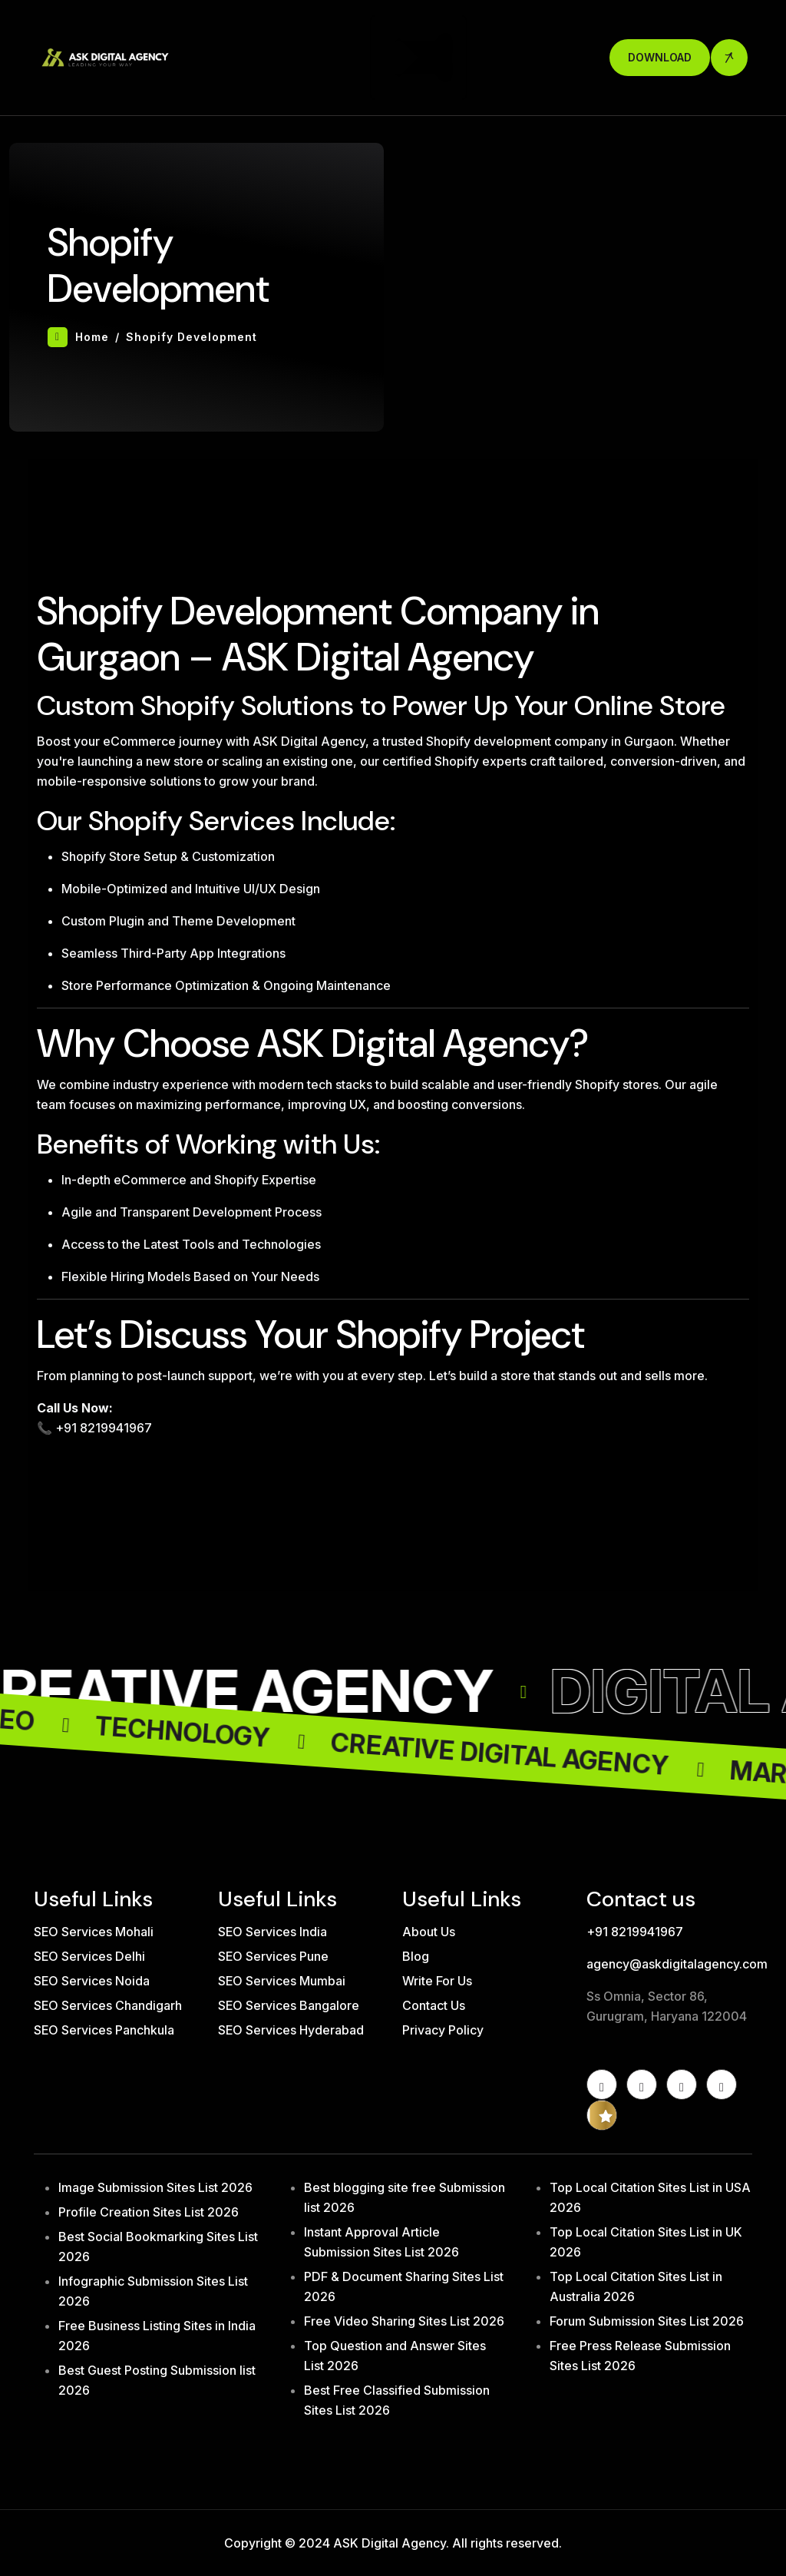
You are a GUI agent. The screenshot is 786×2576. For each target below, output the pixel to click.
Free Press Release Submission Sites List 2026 (640, 2355)
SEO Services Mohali (94, 1931)
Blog (415, 1956)
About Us (428, 1931)
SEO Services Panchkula (104, 2030)
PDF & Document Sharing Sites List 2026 (404, 2286)
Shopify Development (191, 337)
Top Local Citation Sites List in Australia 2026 (636, 2286)
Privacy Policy (443, 2030)
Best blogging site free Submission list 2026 (404, 2197)
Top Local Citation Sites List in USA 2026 (650, 2197)
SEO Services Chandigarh (108, 2005)
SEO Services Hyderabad (291, 2030)
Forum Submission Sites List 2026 (647, 2321)
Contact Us (433, 2005)
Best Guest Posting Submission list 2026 (157, 2380)
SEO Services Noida (92, 1980)
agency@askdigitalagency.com (669, 1964)
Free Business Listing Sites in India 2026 (157, 2335)
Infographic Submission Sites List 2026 (153, 2291)
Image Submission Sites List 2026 (155, 2187)
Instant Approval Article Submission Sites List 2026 (381, 2242)
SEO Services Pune (273, 1956)
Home (78, 337)
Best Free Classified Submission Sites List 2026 (397, 2400)
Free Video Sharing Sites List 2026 (404, 2321)
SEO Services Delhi (89, 1956)
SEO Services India (272, 1931)
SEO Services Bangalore (288, 2005)
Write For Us (437, 1980)
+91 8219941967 (634, 1931)
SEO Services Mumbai (281, 1980)
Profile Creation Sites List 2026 (148, 2212)
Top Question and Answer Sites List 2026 (395, 2355)
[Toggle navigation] (418, 57)
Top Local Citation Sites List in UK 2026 (646, 2242)
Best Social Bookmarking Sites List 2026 (158, 2246)
